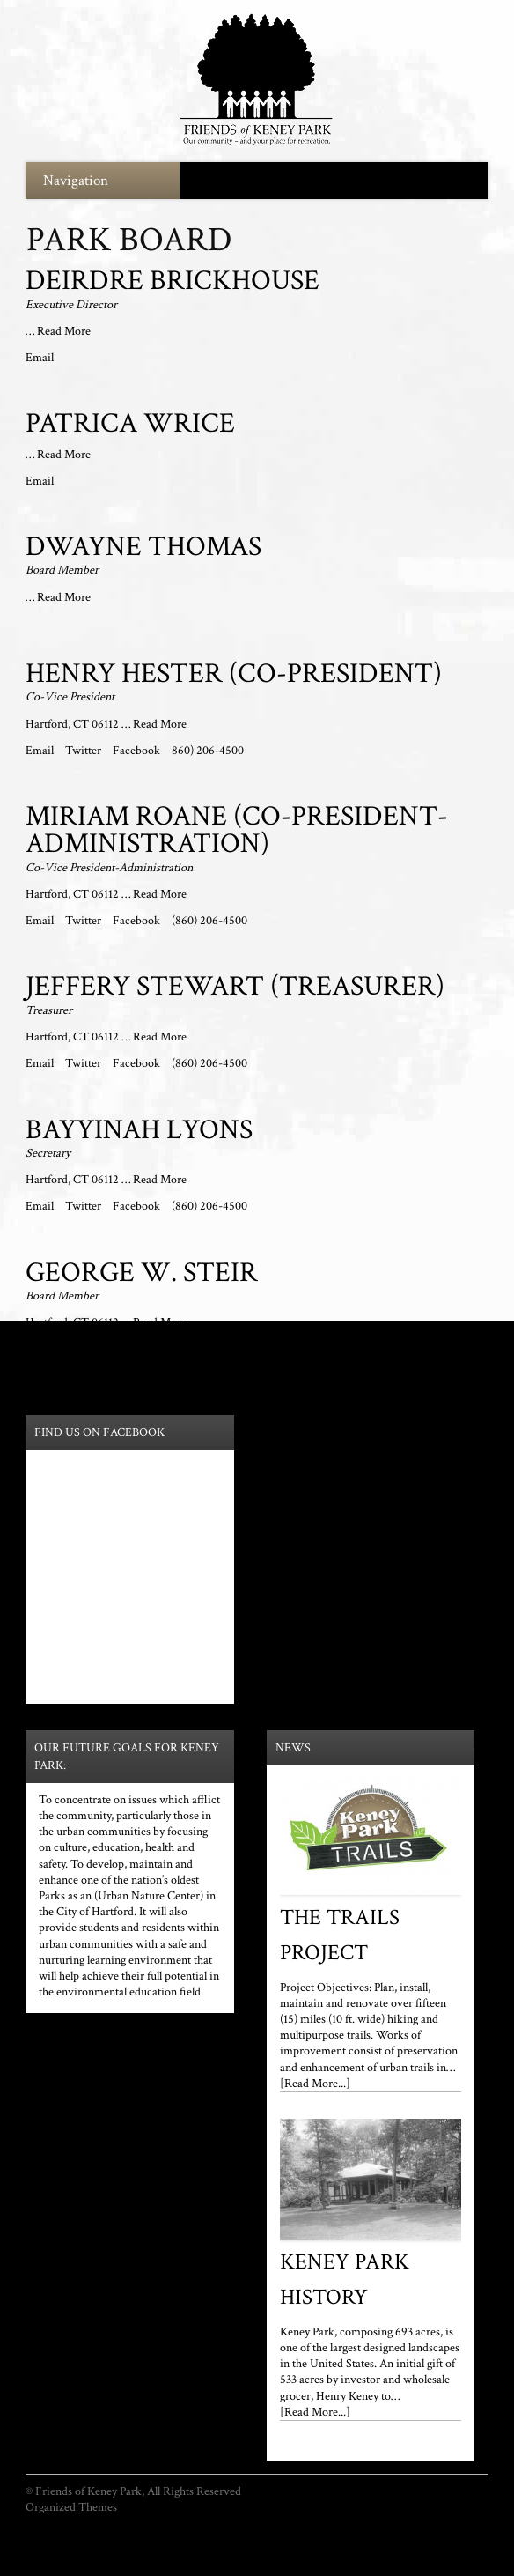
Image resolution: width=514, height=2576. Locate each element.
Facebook (138, 751)
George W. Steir (142, 1273)
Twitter (84, 751)
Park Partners (300, 2524)
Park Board (160, 2524)
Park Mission (227, 2524)
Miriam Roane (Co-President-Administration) (237, 830)
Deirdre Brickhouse (172, 281)
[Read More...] (315, 2083)
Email (40, 358)
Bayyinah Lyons (139, 1130)
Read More (64, 331)
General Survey (451, 2524)
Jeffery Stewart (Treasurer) (235, 986)
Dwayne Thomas (143, 547)
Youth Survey (373, 2524)
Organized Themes (71, 2507)
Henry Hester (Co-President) (234, 673)
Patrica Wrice (130, 423)
